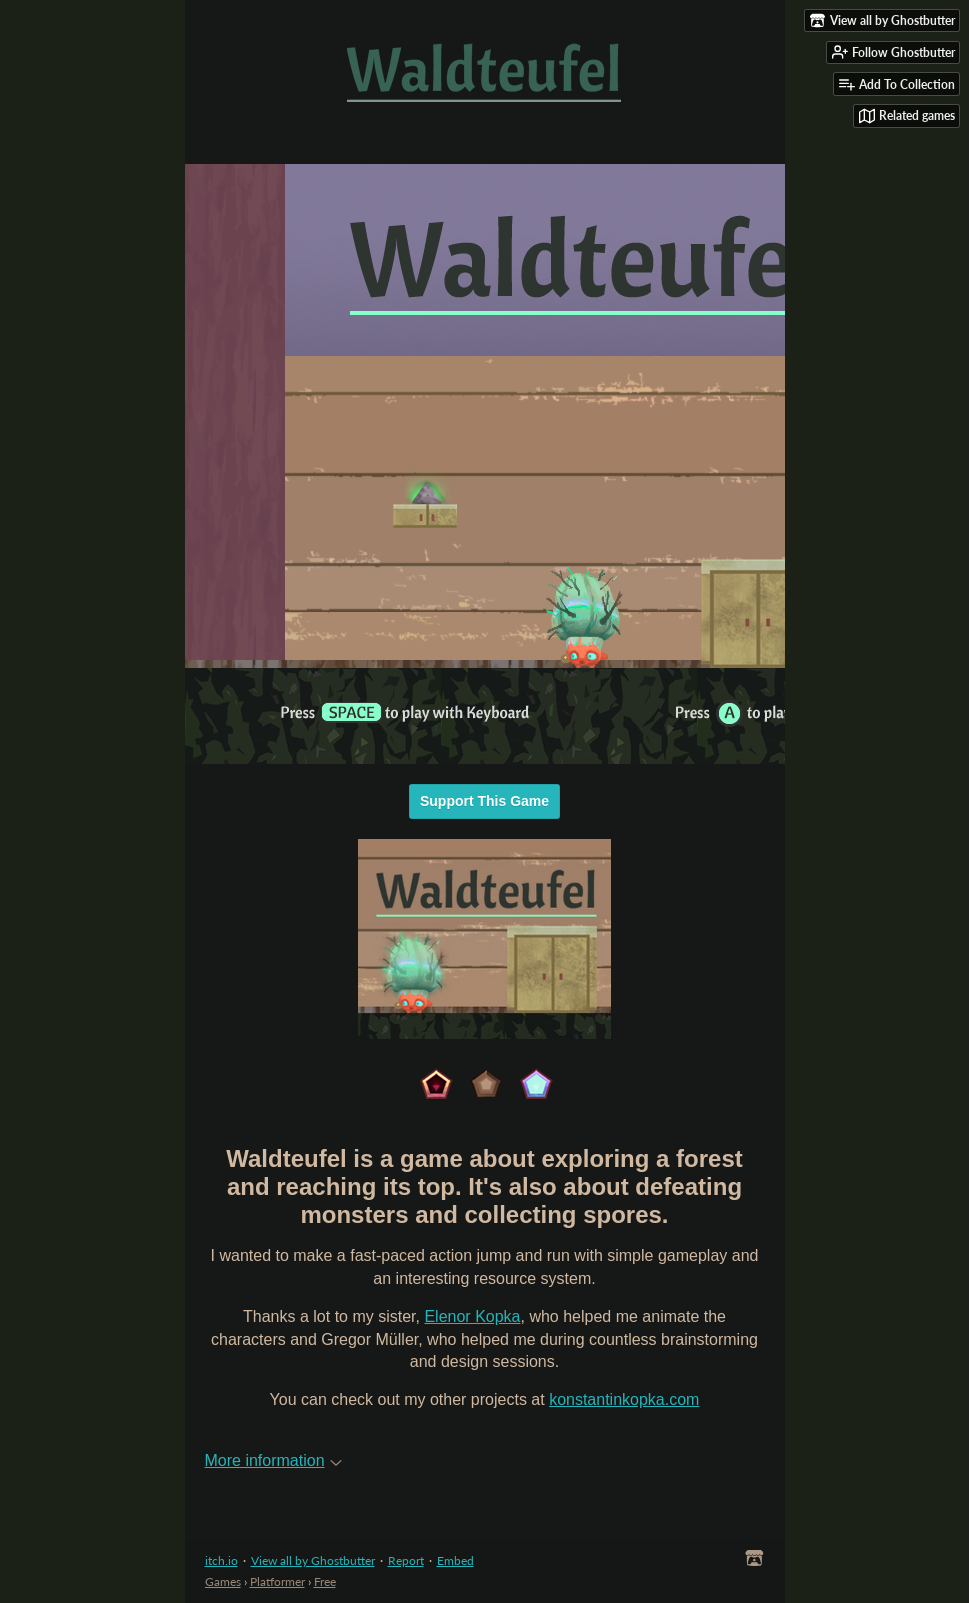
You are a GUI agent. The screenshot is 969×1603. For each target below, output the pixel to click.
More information (273, 1460)
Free (325, 1581)
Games (223, 1581)
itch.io (221, 1560)
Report (406, 1560)
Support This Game (484, 801)
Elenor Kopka (472, 1316)
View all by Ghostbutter (313, 1560)
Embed (455, 1560)
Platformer (277, 1581)
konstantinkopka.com (624, 1399)
